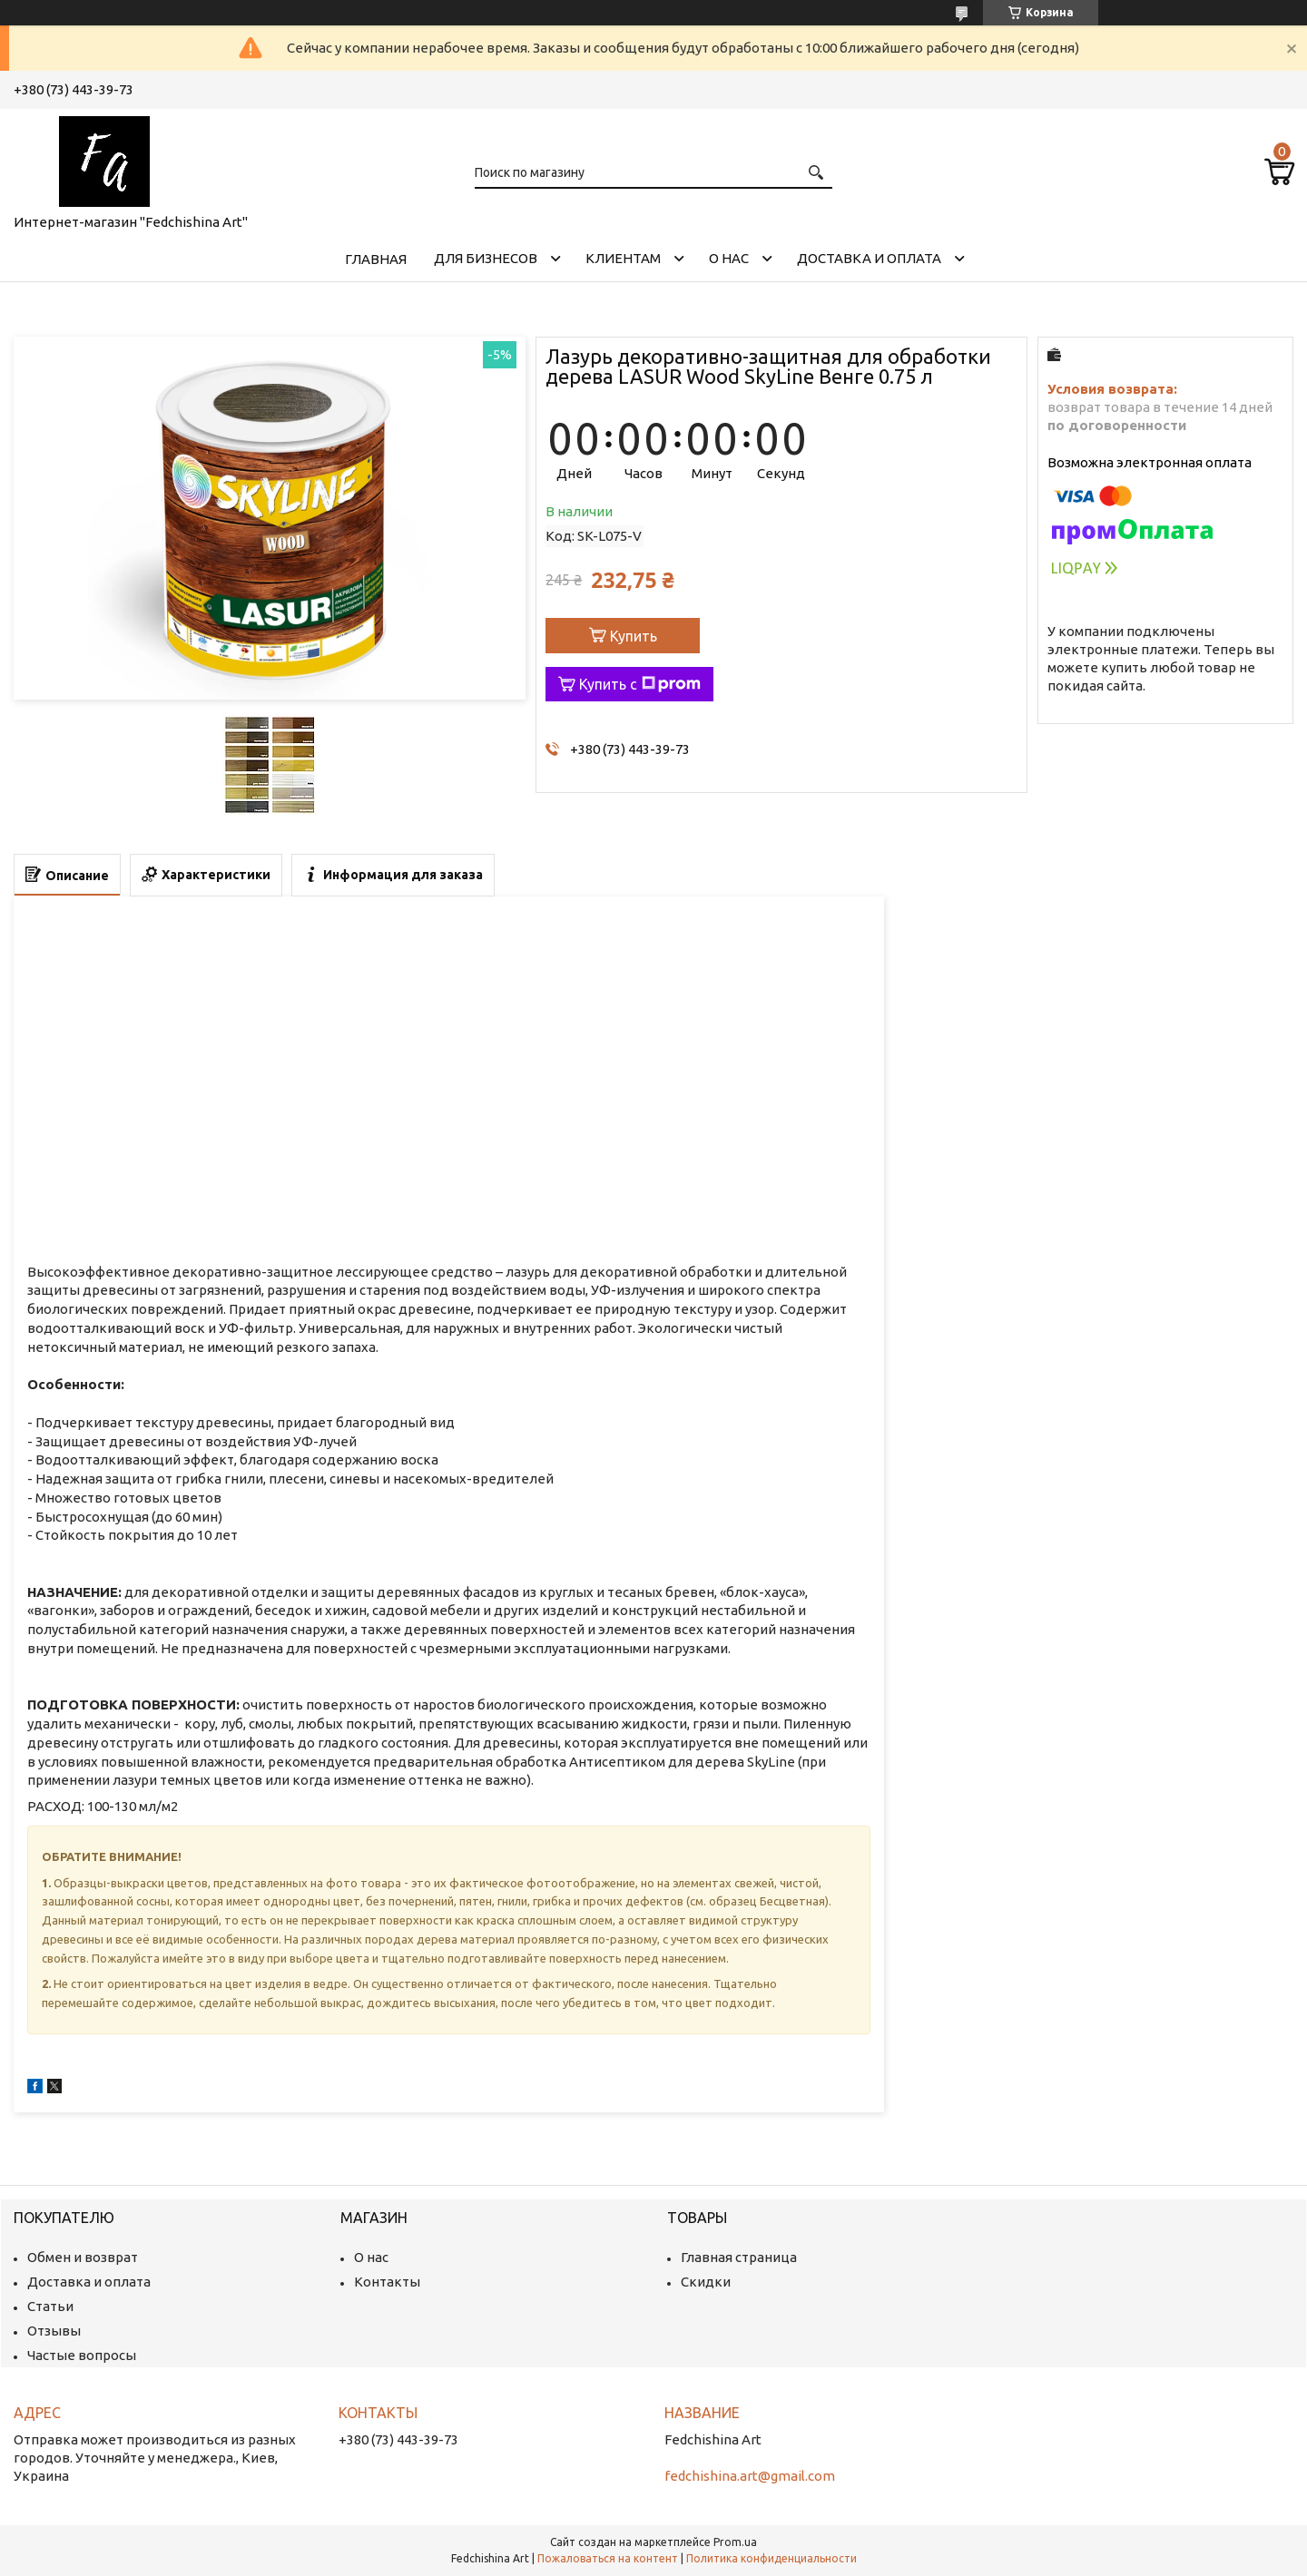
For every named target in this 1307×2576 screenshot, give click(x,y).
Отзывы (54, 2330)
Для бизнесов (485, 258)
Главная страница (739, 2257)
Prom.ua (735, 2542)
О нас (729, 258)
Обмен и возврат (82, 2257)
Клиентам (623, 258)
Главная (376, 259)
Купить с (640, 684)
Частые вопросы (81, 2355)
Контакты (387, 2281)
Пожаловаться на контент (607, 2558)
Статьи (50, 2306)
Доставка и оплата (869, 258)
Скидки (706, 2281)
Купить (633, 636)
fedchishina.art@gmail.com (749, 2475)
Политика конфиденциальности (771, 2558)
